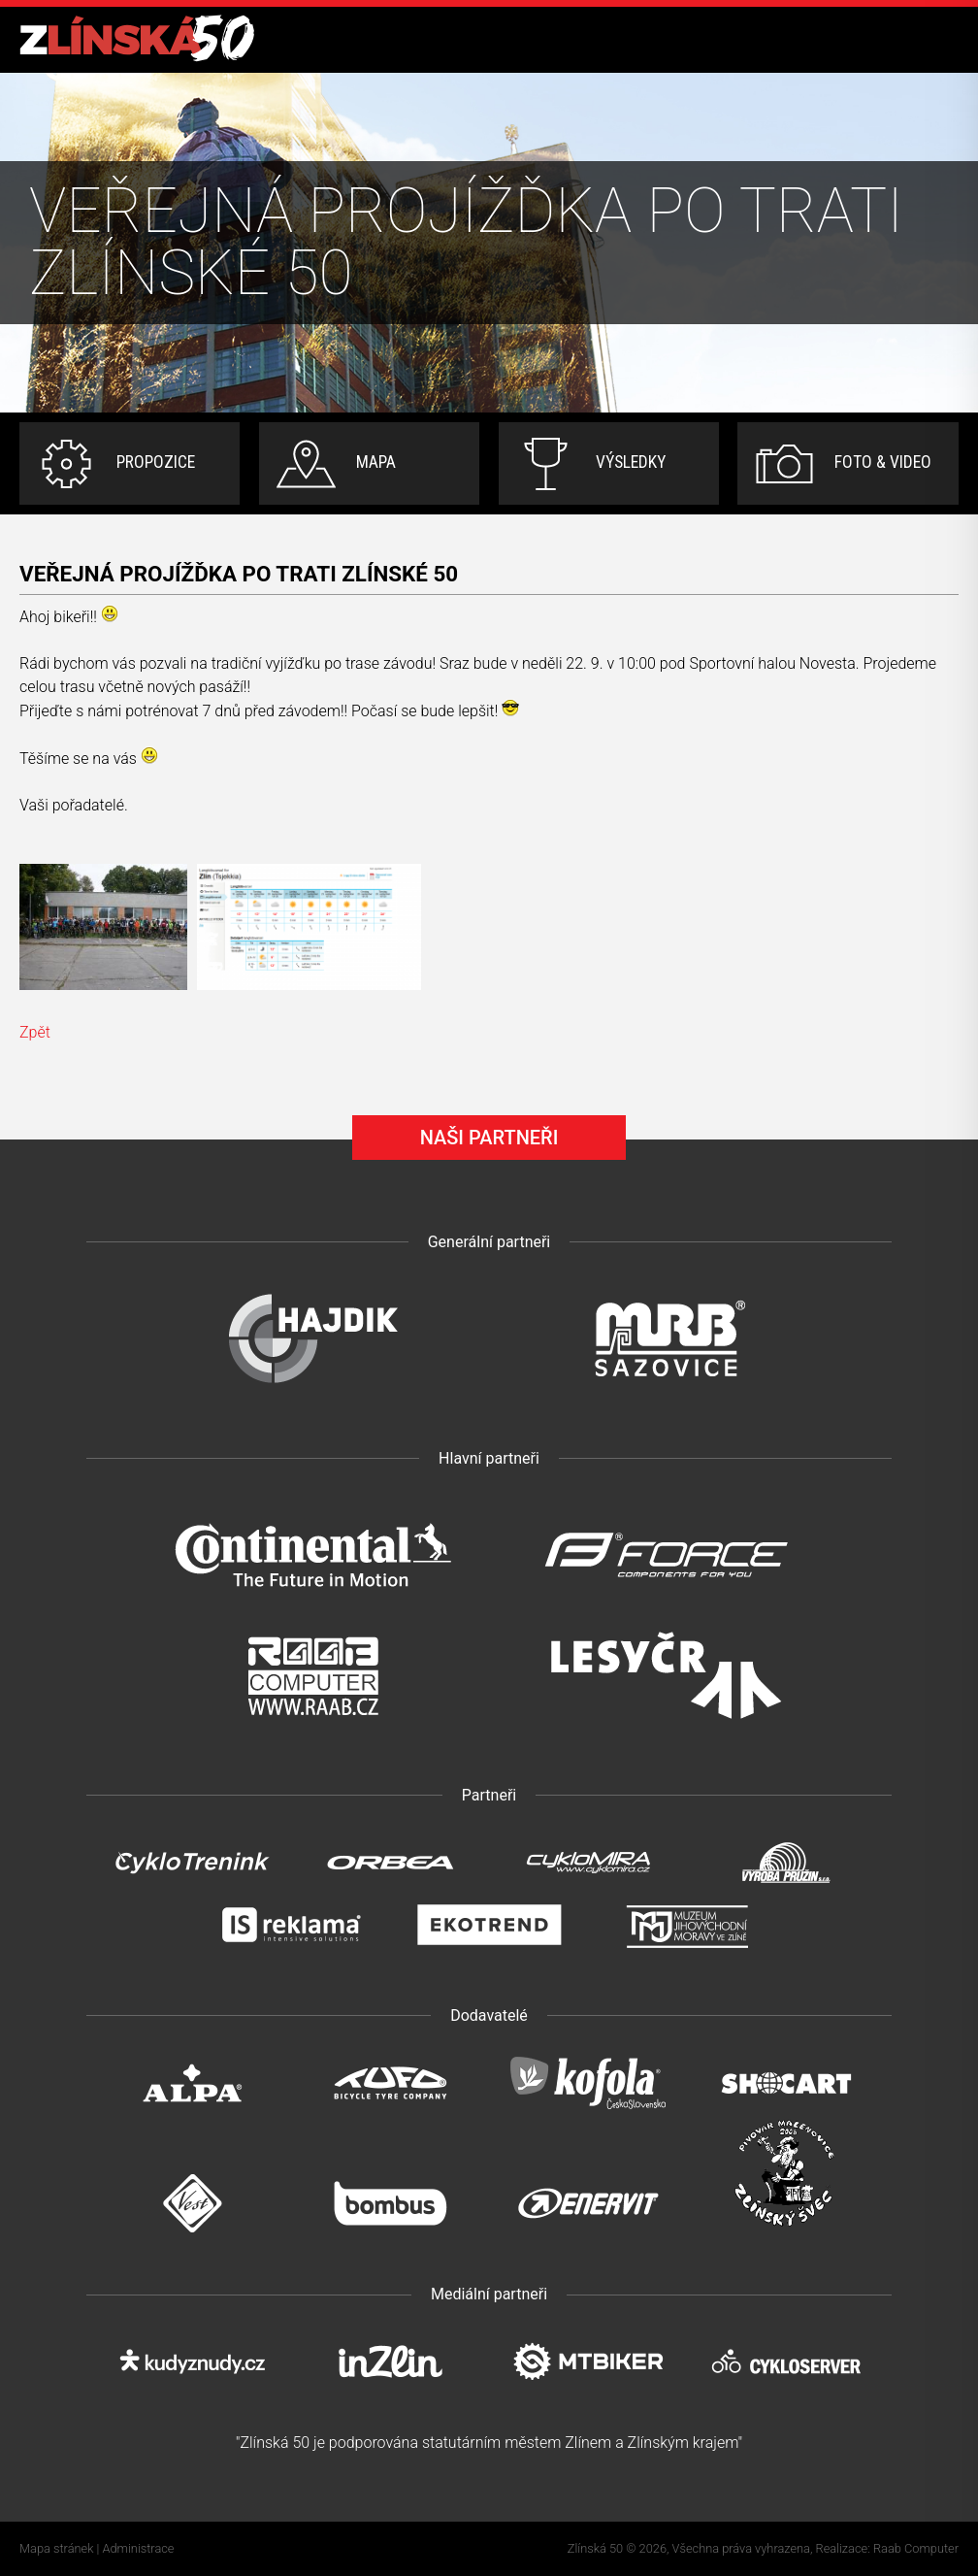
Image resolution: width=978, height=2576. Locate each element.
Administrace (139, 2548)
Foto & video (882, 462)
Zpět (34, 1032)
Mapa (376, 462)
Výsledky (631, 462)
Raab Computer (916, 2548)
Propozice (155, 462)
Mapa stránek (56, 2548)
